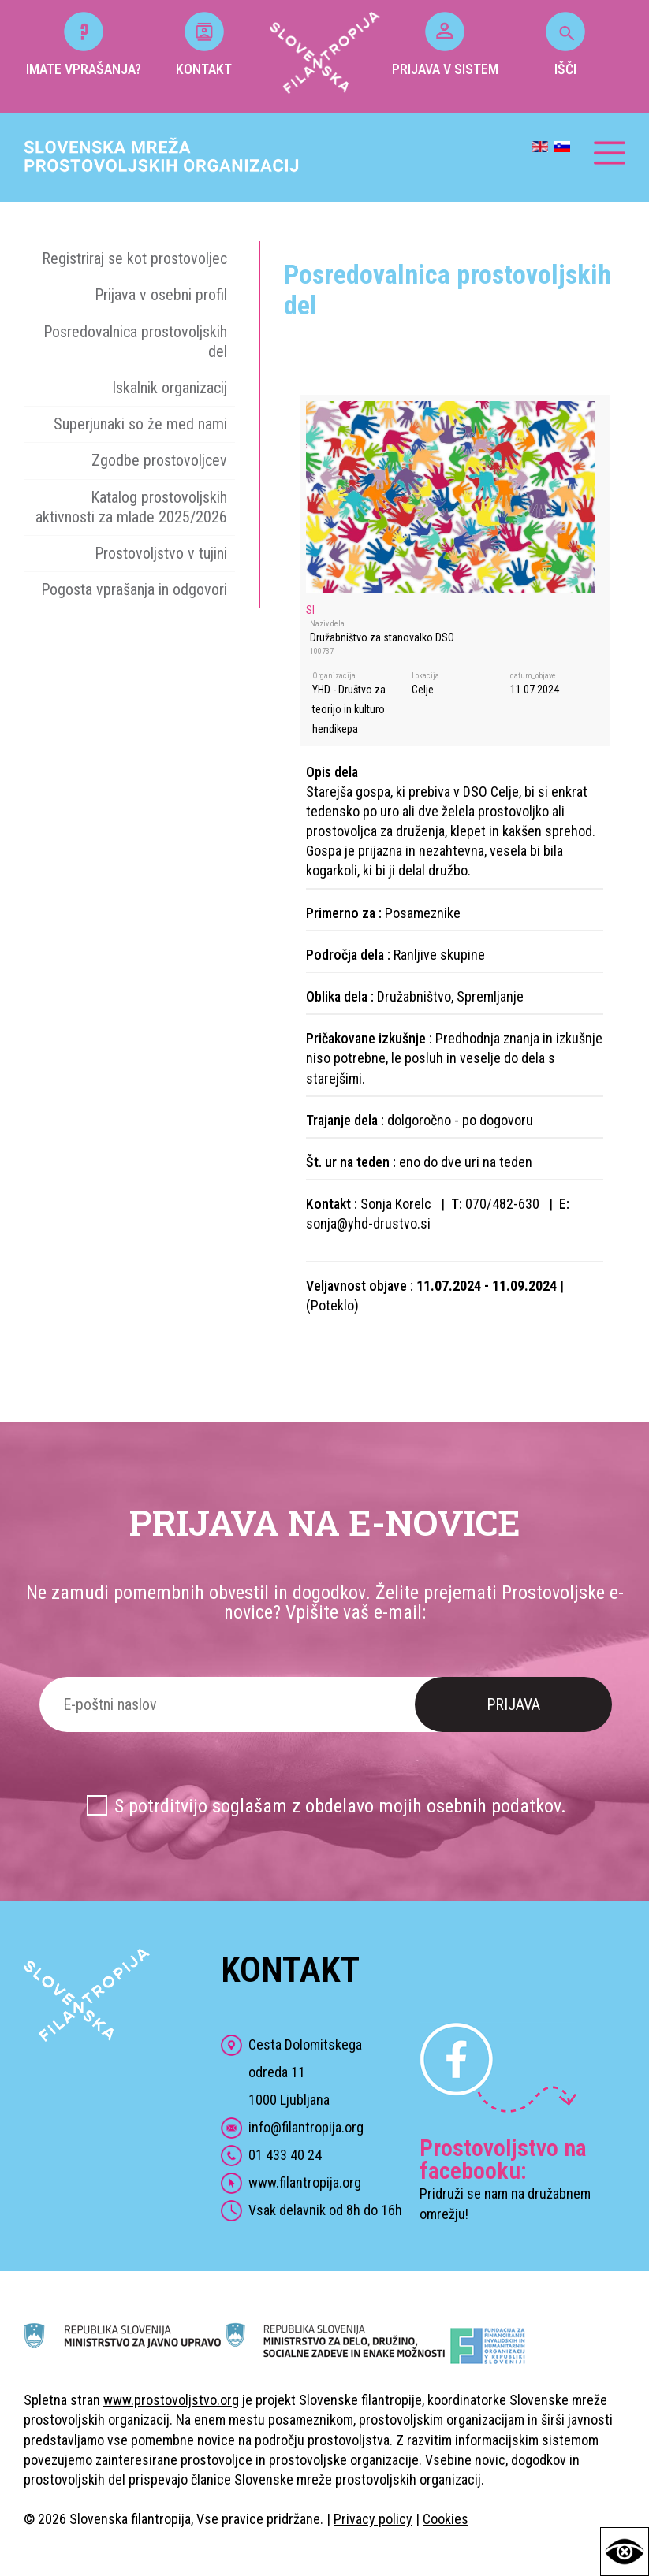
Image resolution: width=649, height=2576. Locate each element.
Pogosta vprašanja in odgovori (134, 589)
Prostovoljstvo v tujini (161, 553)
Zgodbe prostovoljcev (159, 460)
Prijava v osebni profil (161, 294)
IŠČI (565, 44)
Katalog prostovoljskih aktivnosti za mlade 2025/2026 (131, 507)
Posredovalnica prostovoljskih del (135, 341)
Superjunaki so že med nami (140, 423)
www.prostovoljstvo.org (171, 2400)
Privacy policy (373, 2519)
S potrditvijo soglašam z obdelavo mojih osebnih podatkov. (340, 1806)
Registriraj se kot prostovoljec (134, 258)
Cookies (445, 2519)
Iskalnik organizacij (169, 387)
